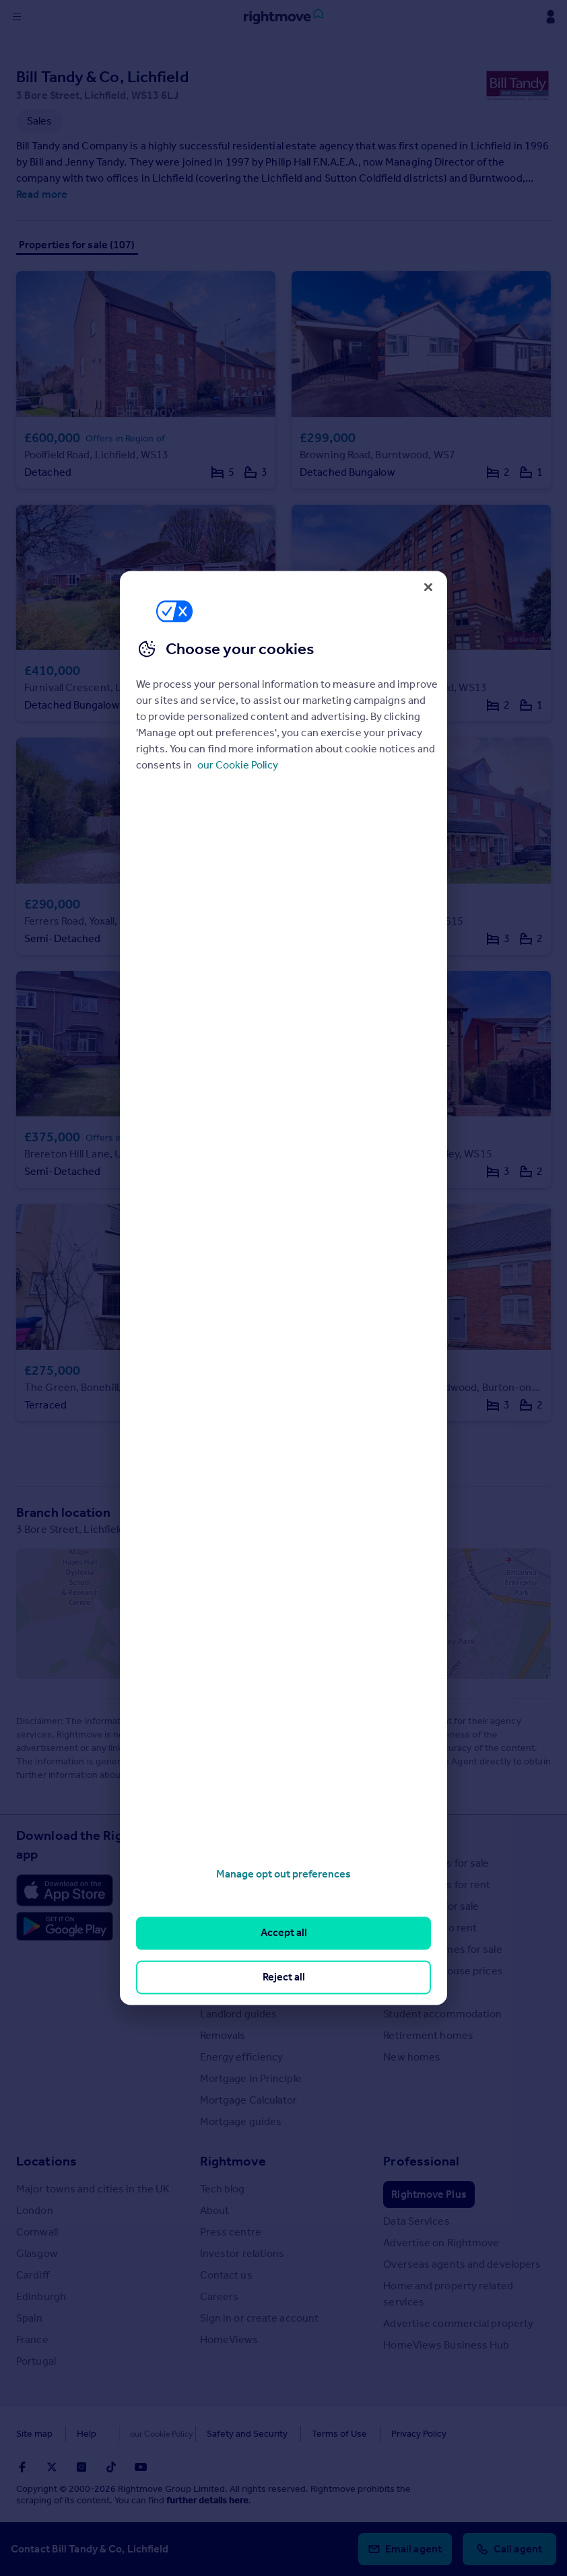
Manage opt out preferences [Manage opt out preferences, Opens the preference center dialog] (283, 1873)
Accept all (284, 1933)
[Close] (428, 587)
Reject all (284, 1976)
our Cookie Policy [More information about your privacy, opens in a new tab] (237, 764)
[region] (283, 1288)
